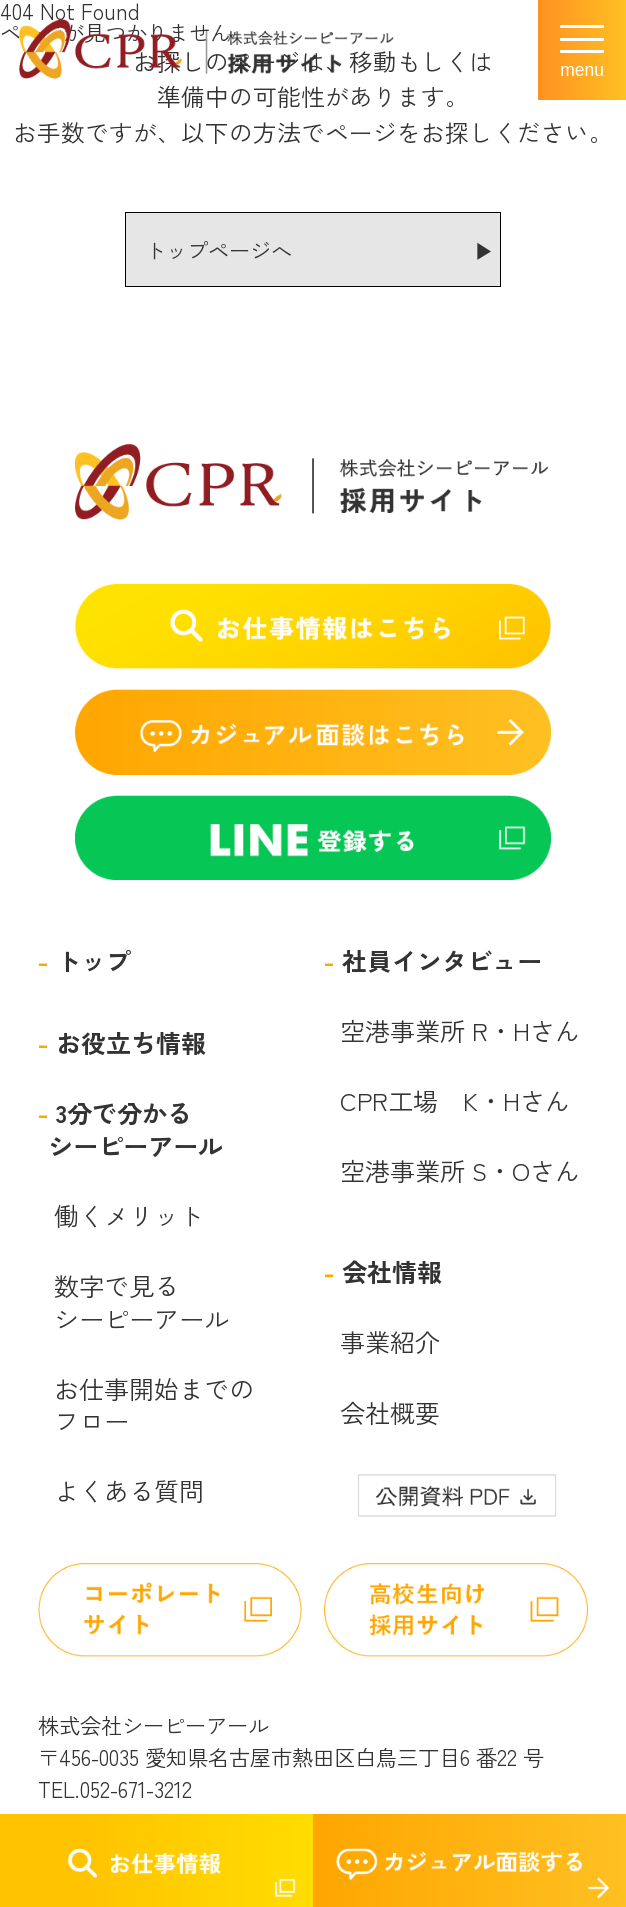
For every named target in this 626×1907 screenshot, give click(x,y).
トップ (93, 960)
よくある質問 (129, 1490)
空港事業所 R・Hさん (460, 1030)
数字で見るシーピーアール (141, 1301)
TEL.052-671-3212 (115, 1788)
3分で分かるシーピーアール (135, 1128)
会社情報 (392, 1271)
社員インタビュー (442, 960)
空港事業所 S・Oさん (460, 1170)
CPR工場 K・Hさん (455, 1100)
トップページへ (218, 249)
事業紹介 (390, 1341)
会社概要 (390, 1412)
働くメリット (129, 1215)
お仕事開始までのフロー (154, 1404)
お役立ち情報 (131, 1042)
